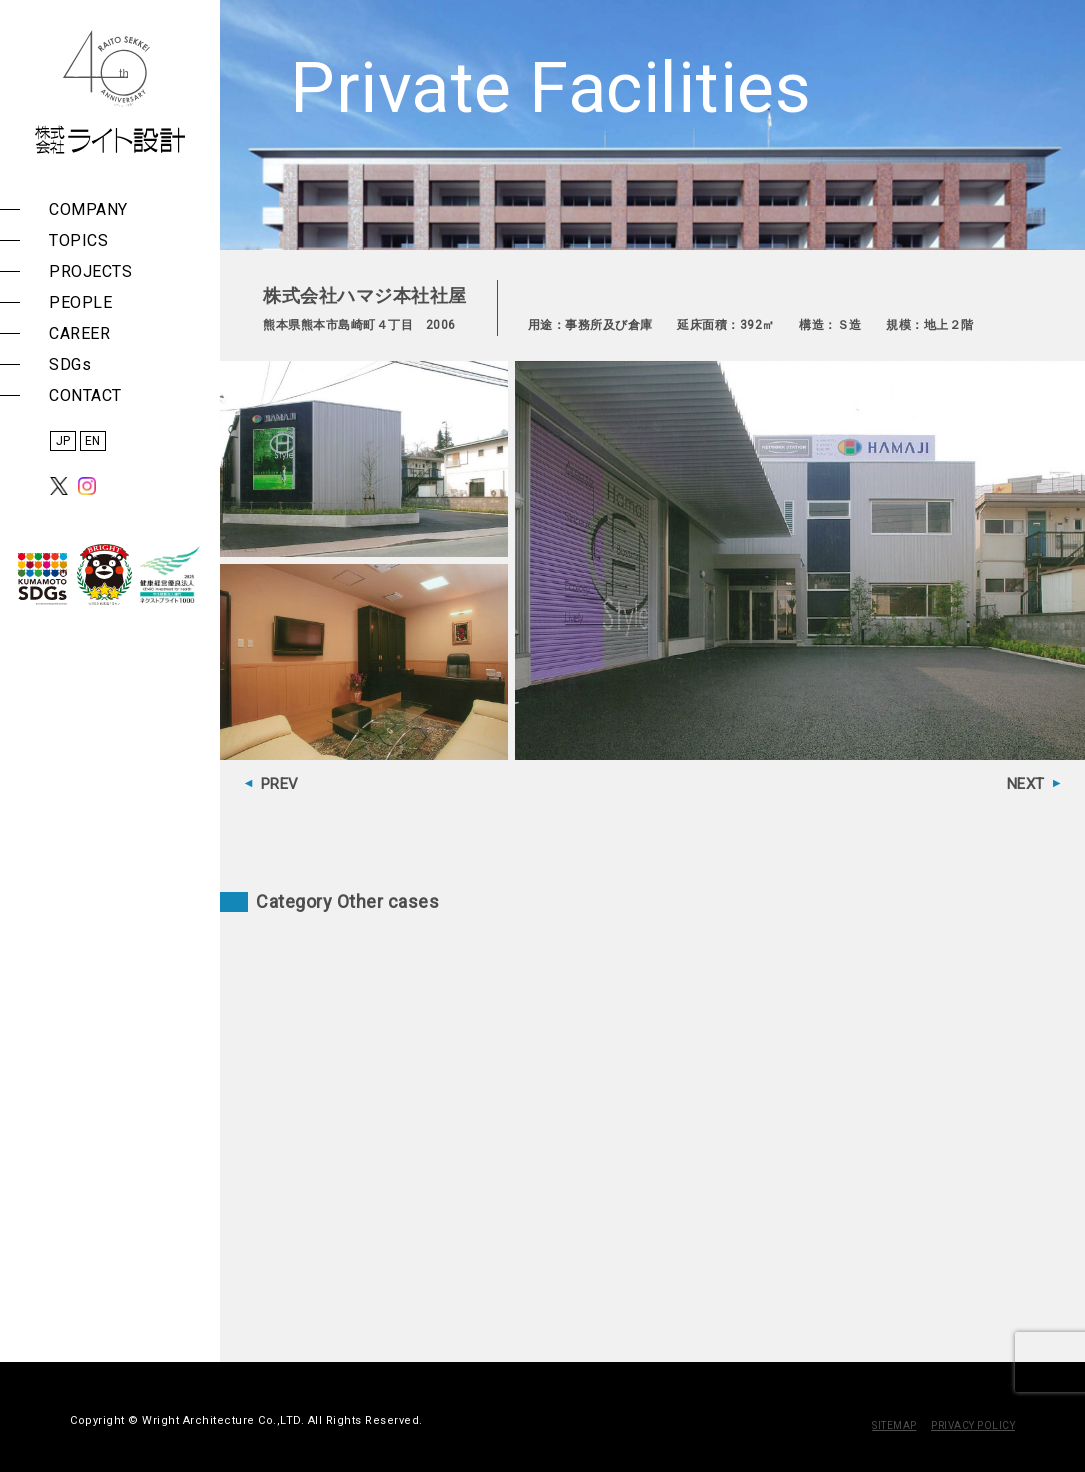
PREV (280, 784)
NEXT (1026, 784)
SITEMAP (894, 1425)
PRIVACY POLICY (973, 1425)
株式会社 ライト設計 (110, 92)
